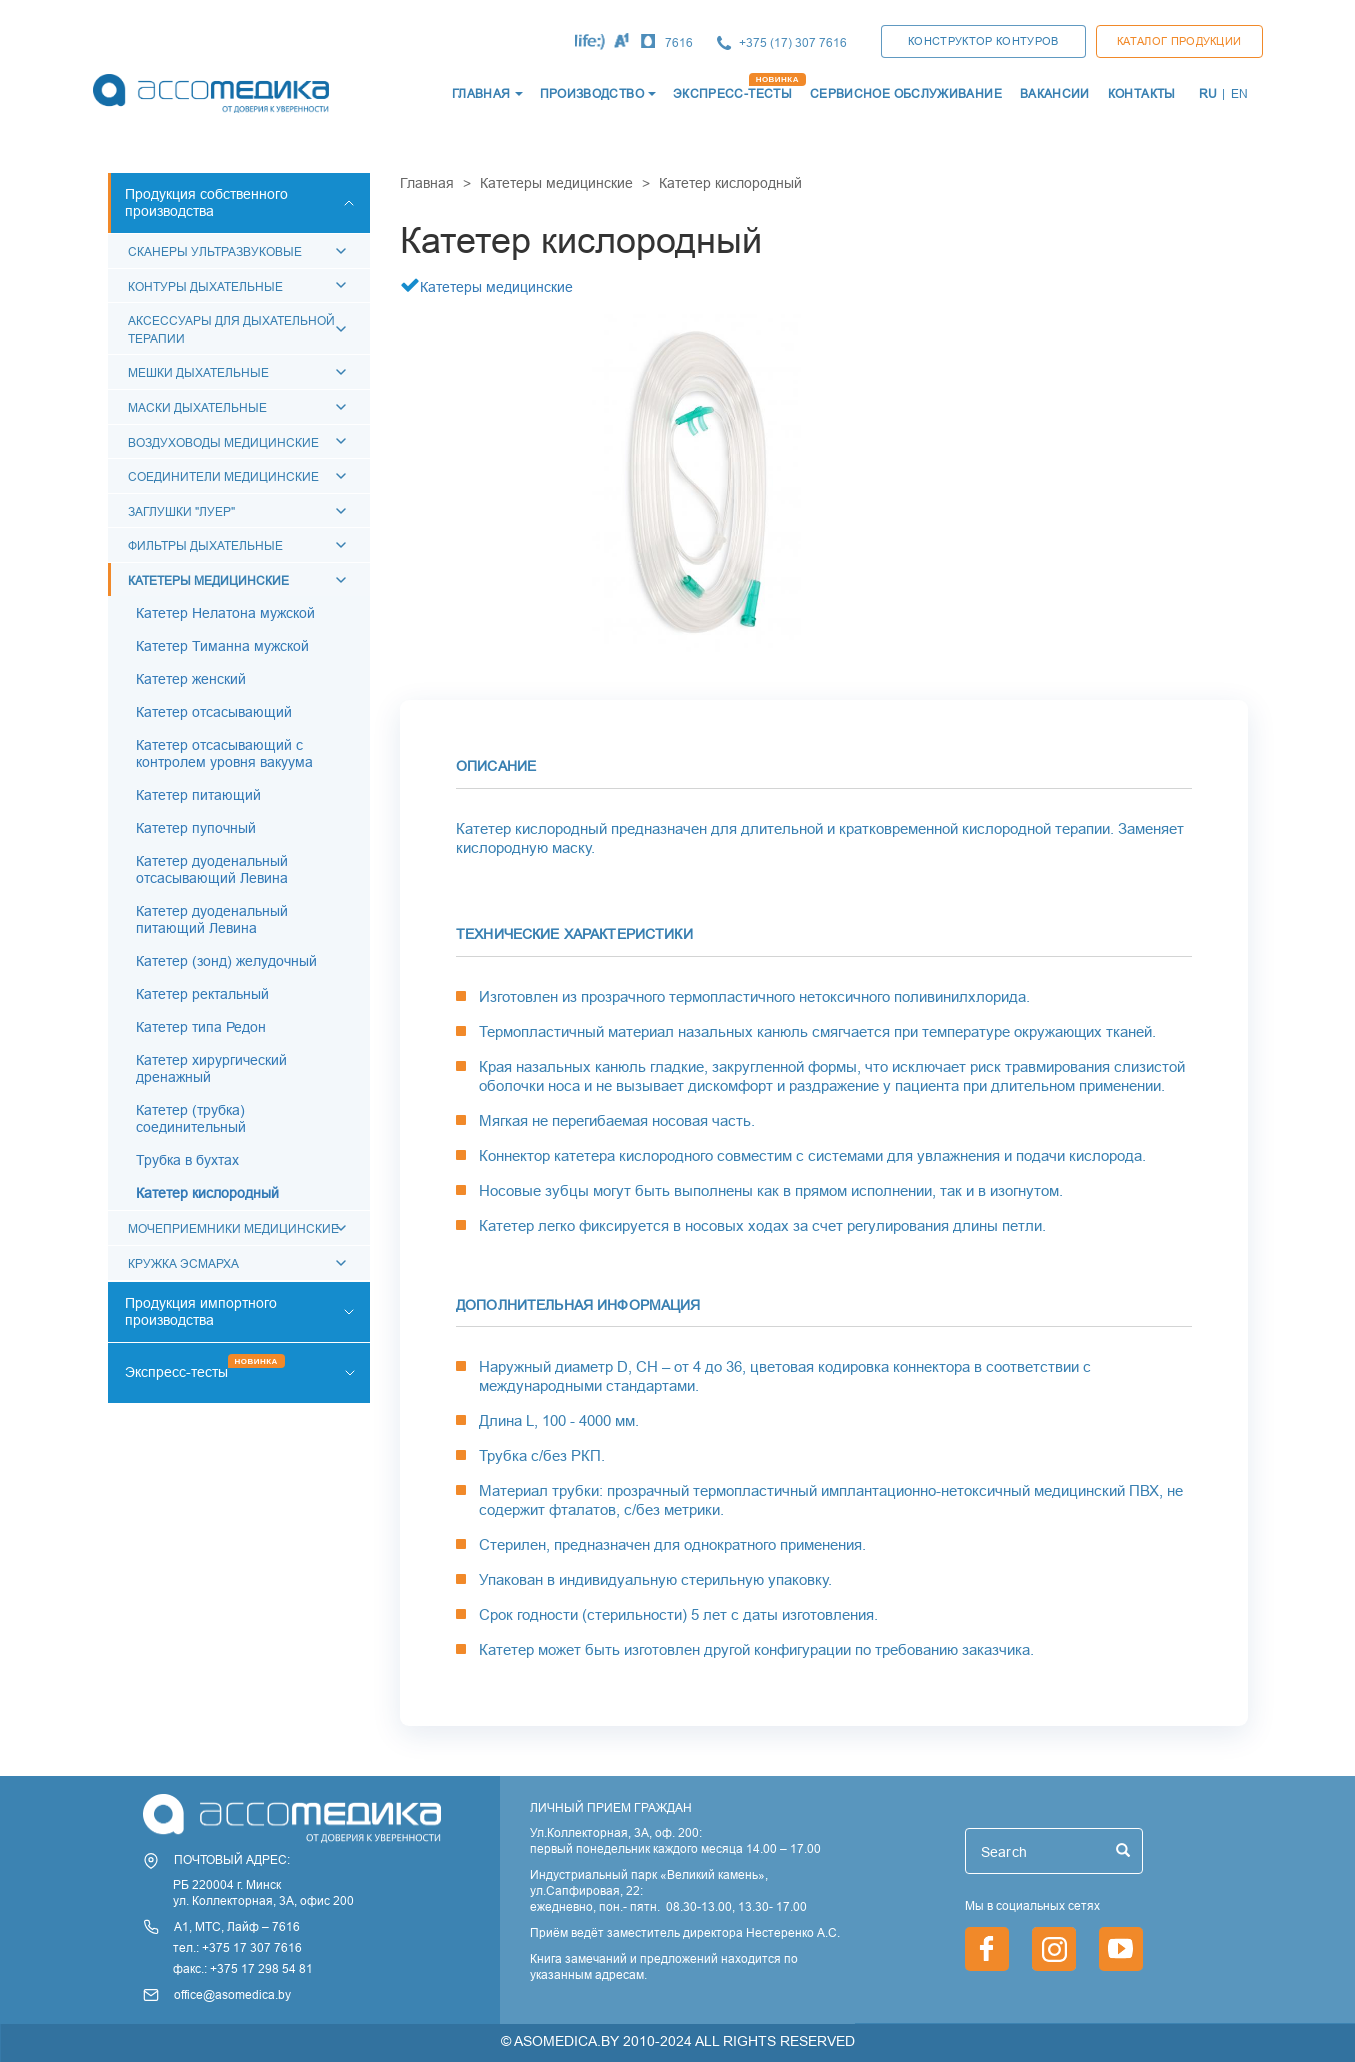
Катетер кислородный (207, 1193)
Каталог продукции (1179, 41)
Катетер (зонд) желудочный (226, 961)
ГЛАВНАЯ (481, 93)
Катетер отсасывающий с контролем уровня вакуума (224, 753)
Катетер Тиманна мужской (222, 646)
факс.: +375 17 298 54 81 (243, 1968)
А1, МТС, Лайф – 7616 (237, 1926)
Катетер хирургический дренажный (211, 1068)
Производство (592, 93)
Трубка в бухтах (187, 1160)
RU (1208, 93)
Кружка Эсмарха (183, 1263)
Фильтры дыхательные (205, 545)
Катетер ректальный (202, 994)
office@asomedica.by (232, 1994)
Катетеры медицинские (208, 580)
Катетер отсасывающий (214, 712)
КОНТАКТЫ (1142, 93)
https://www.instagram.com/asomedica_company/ (1054, 1949)
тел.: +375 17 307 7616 (237, 1947)
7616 (679, 42)
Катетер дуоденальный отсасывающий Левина (212, 869)
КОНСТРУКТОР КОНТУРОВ (983, 41)
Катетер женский (191, 679)
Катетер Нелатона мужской (225, 613)
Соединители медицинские (223, 476)
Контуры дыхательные (205, 286)
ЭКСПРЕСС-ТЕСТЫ (732, 93)
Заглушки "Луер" (181, 511)
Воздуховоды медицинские (223, 442)
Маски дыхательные (197, 407)
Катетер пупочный (196, 828)
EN (1240, 93)
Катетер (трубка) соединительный (191, 1118)
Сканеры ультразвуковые (215, 251)
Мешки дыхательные (198, 372)
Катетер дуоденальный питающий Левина (212, 919)
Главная (427, 183)
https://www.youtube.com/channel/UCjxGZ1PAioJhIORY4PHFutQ (1121, 1949)
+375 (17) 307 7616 (793, 42)
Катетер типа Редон (201, 1027)
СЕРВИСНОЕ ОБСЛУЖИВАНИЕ (906, 93)
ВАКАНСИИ (1055, 93)
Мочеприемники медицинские (233, 1228)
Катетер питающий (198, 795)
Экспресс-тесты (176, 1372)
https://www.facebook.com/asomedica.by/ (987, 1949)
